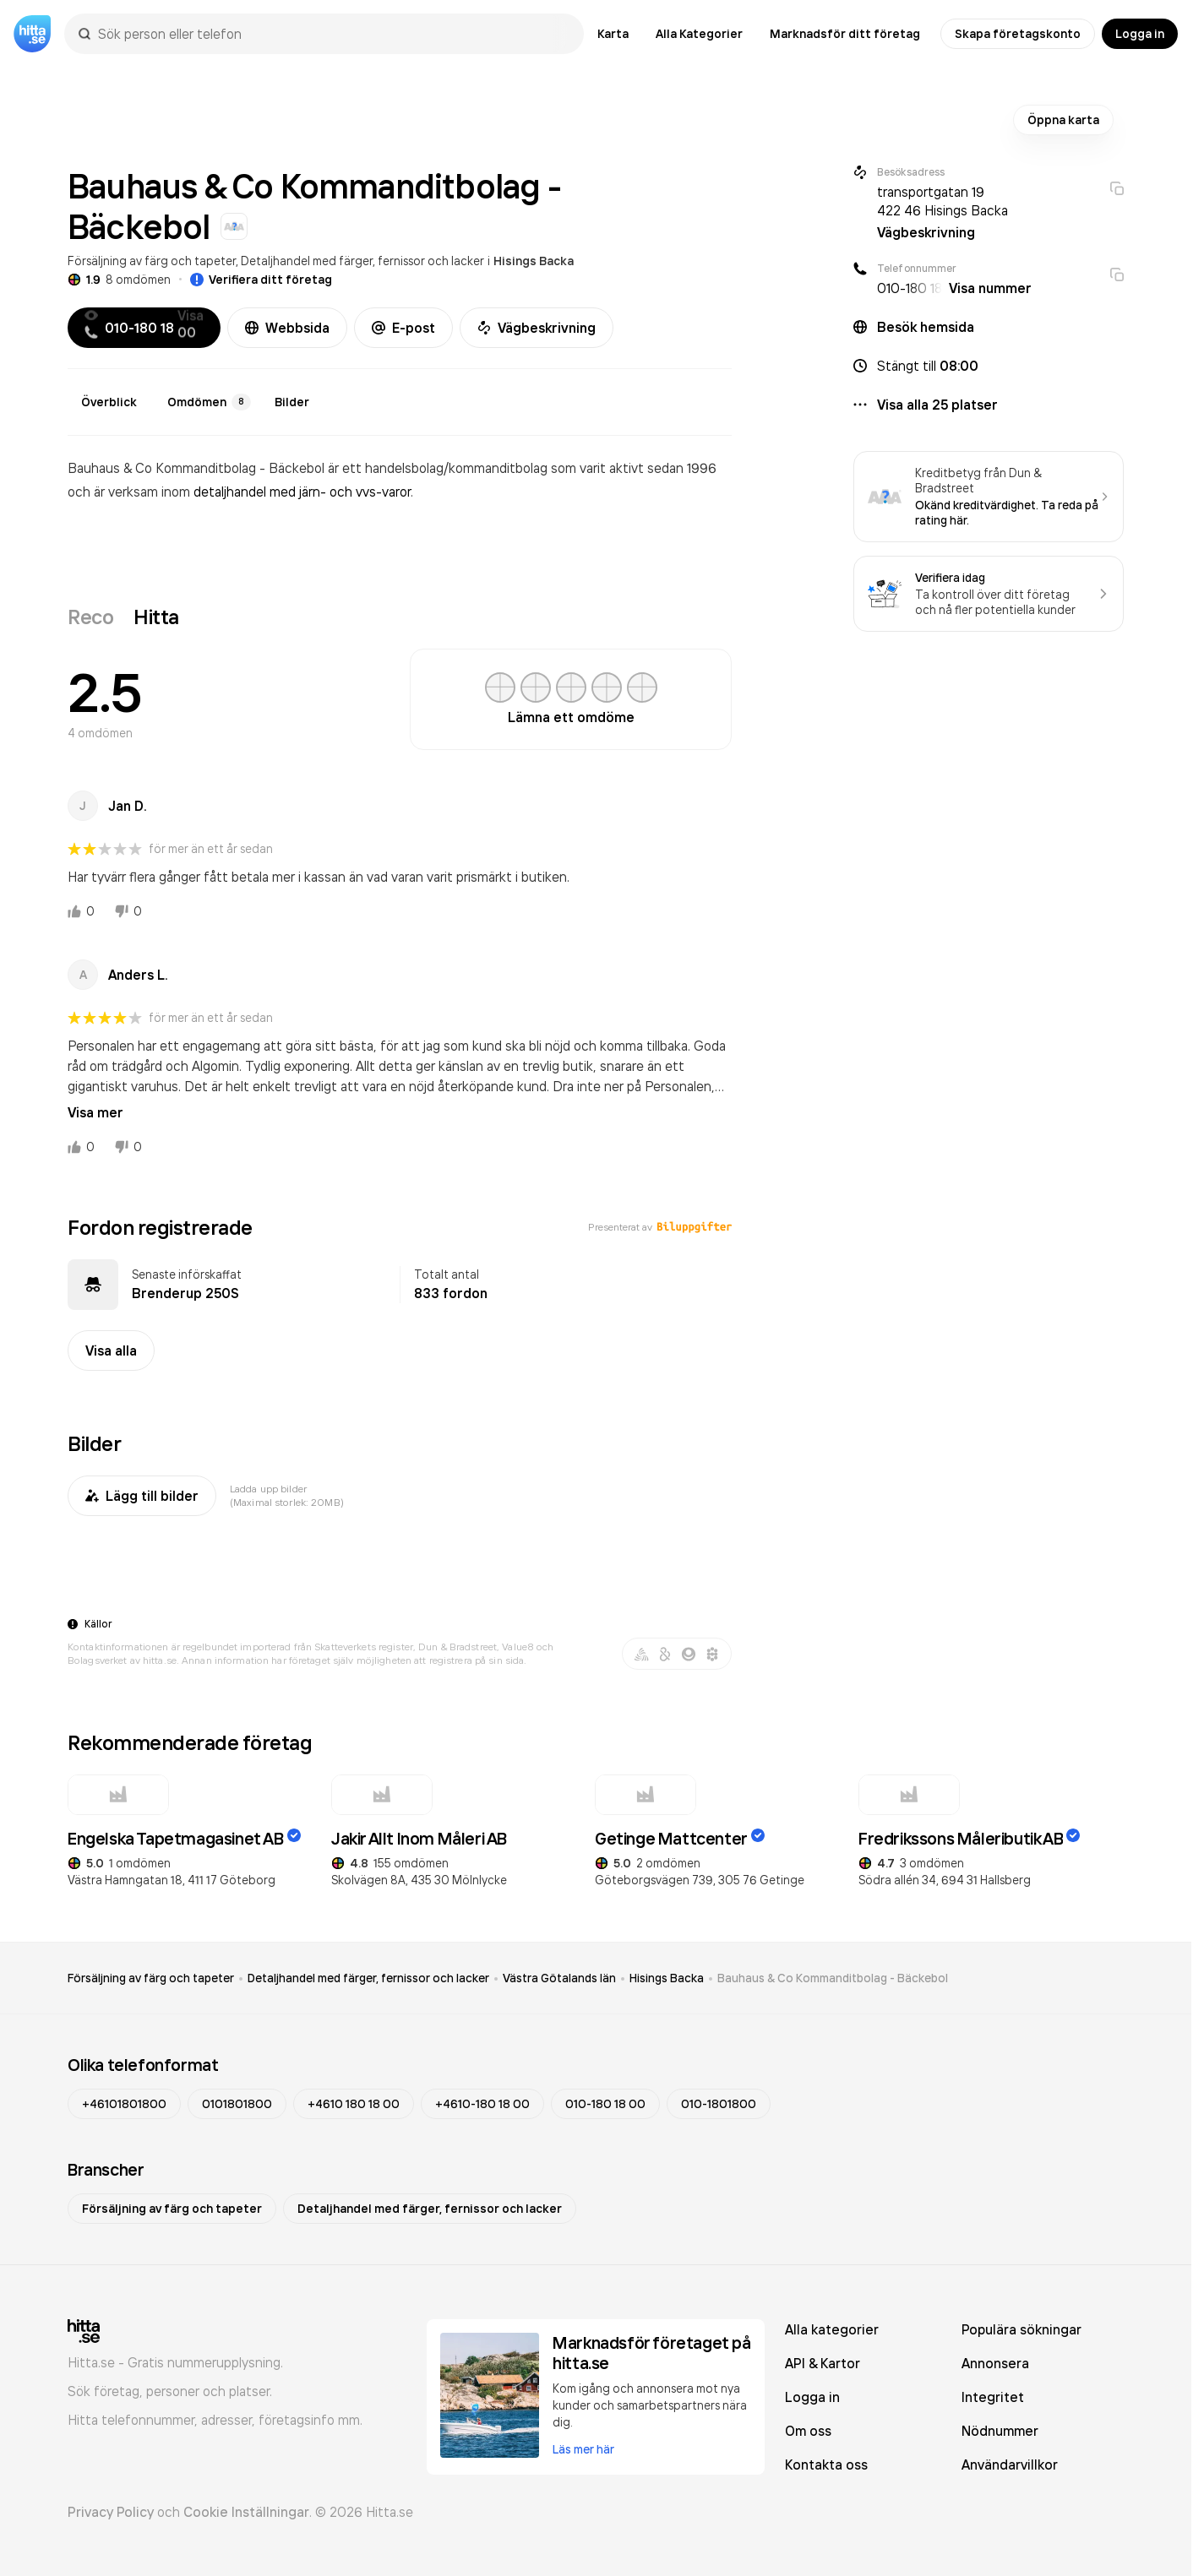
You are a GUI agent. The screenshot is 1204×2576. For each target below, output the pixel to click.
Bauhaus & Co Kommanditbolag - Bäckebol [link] (832, 1978)
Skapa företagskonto (1018, 33)
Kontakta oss (826, 2464)
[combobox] (332, 33)
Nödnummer (1000, 2430)
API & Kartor (822, 2363)
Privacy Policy (111, 2511)
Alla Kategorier (699, 33)
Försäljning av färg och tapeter (152, 260)
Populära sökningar (1021, 2329)
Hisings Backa (533, 261)
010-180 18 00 (605, 2103)
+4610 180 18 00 (354, 2103)
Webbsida (287, 327)
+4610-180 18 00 (482, 2103)
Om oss (808, 2430)
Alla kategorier (832, 2329)
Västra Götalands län (559, 1978)
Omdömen (209, 402)
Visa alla (111, 1350)
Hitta (156, 616)
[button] (988, 365)
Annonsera (995, 2363)
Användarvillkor (1010, 2464)
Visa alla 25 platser (937, 404)
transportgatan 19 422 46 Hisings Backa (942, 201)
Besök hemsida (925, 326)
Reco (90, 616)
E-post (403, 327)
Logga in (1139, 33)
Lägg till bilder (142, 1495)
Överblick (109, 402)
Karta (613, 33)
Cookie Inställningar (246, 2511)
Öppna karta (1063, 120)
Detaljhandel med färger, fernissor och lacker (362, 260)
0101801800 (237, 2103)
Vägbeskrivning (536, 327)
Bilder (292, 402)
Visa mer (95, 1112)
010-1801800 (718, 2103)
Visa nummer (990, 288)
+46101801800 (124, 2103)
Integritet (993, 2397)
